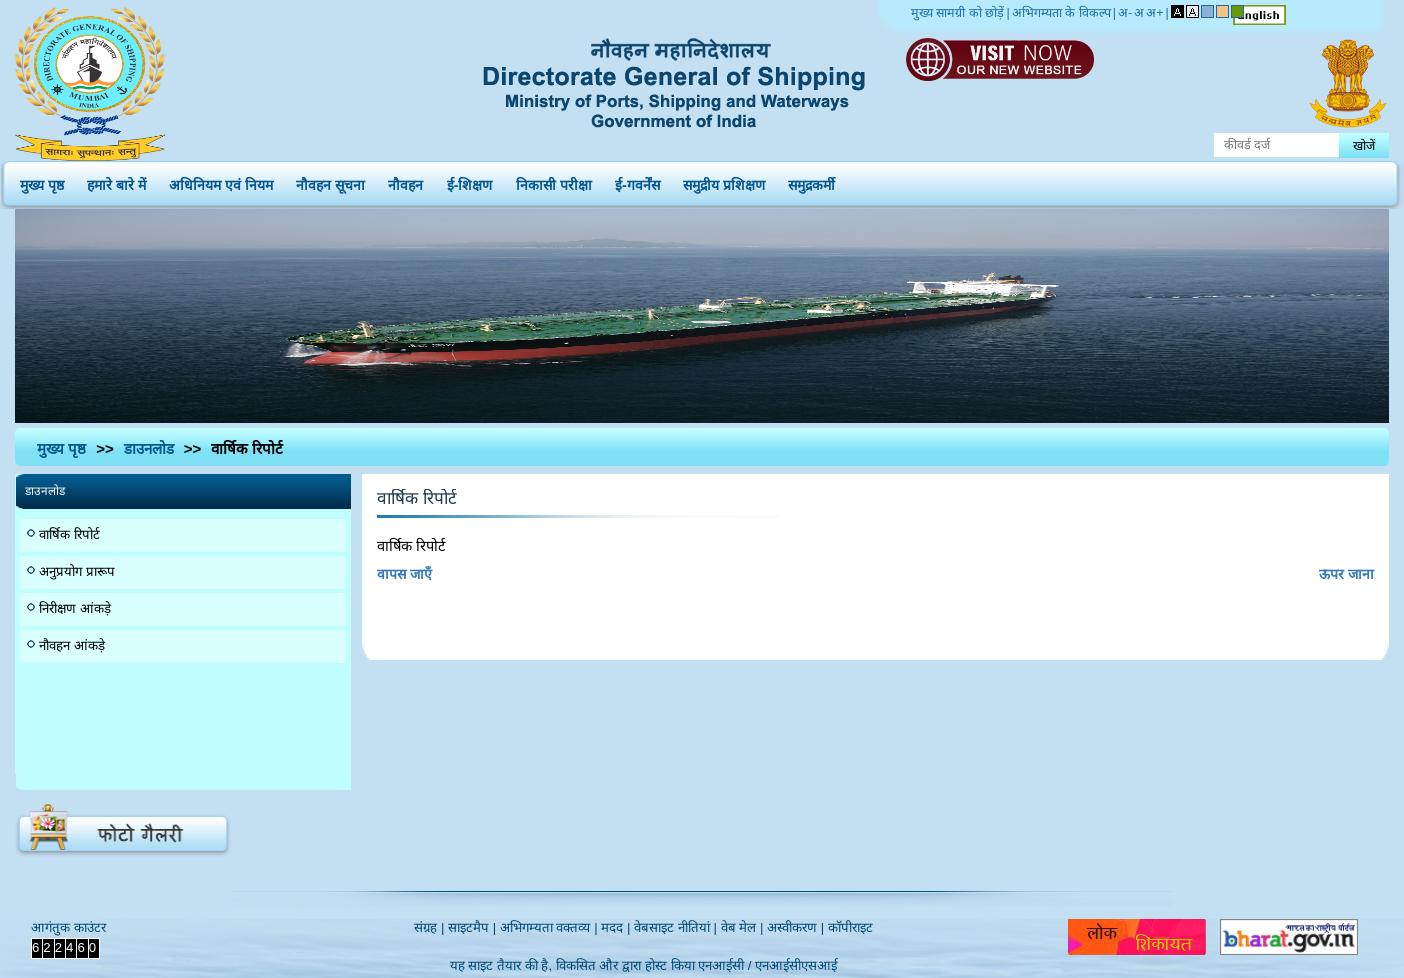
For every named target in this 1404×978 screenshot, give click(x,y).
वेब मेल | (742, 927)
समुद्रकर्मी (811, 180)
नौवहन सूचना (330, 180)
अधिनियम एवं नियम (221, 180)
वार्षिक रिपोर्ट (69, 534)
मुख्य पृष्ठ (42, 180)
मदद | (615, 927)
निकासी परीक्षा (554, 180)
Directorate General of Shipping (675, 80)
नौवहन (405, 180)
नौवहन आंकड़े (72, 645)
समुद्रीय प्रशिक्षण (724, 180)
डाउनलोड (149, 448)
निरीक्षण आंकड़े (75, 608)
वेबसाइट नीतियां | (675, 927)
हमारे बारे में (116, 180)
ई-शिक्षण (470, 180)
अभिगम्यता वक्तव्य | (549, 927)
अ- (1125, 13)
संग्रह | (429, 927)
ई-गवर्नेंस (637, 180)
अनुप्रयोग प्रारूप (77, 571)
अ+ (1154, 13)
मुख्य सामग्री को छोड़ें (957, 13)
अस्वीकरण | (795, 927)
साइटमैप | (472, 927)
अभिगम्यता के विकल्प (1061, 13)
